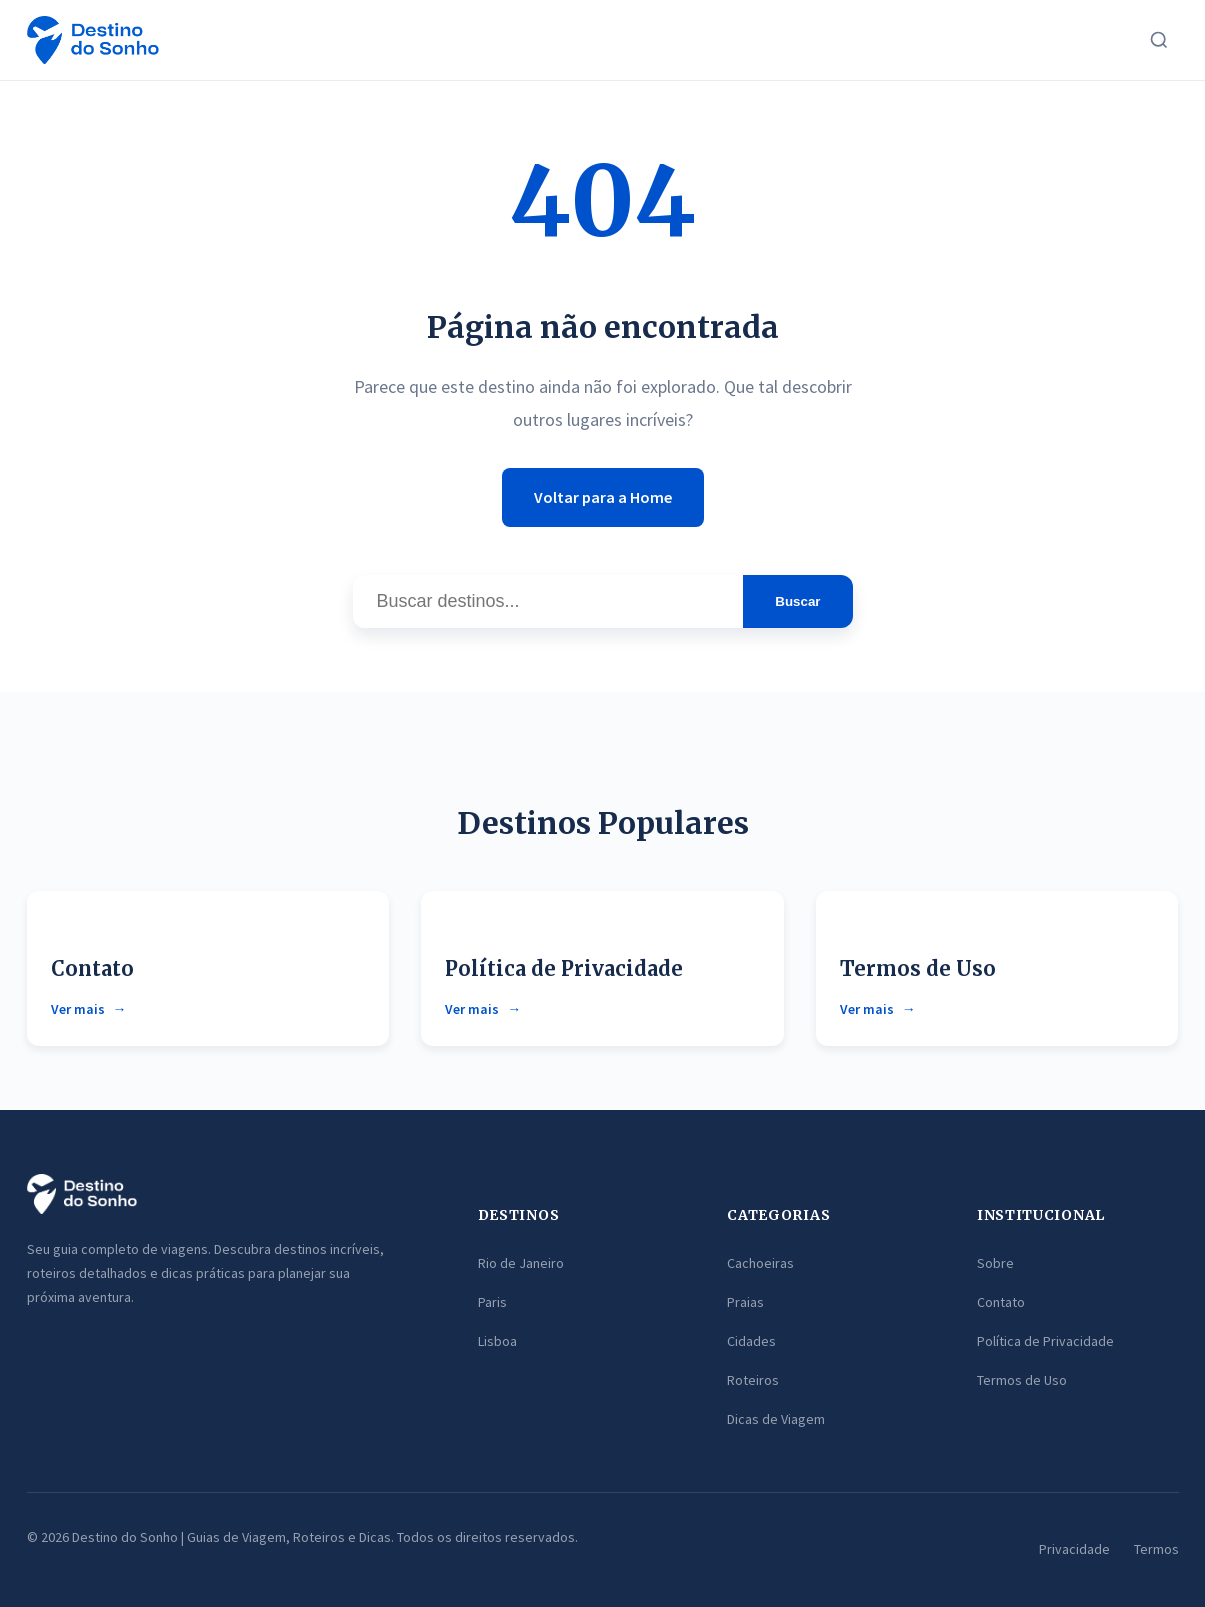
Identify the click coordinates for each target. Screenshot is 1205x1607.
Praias (745, 1302)
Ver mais (78, 1009)
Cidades (751, 1341)
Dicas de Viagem (776, 1419)
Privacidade (1074, 1549)
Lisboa (497, 1341)
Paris (492, 1302)
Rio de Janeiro (521, 1263)
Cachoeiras (760, 1263)
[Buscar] (1159, 40)
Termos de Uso (918, 968)
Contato (92, 968)
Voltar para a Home (603, 497)
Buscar (797, 601)
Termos (1156, 1549)
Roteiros (753, 1380)
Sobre (995, 1263)
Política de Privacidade (564, 968)
